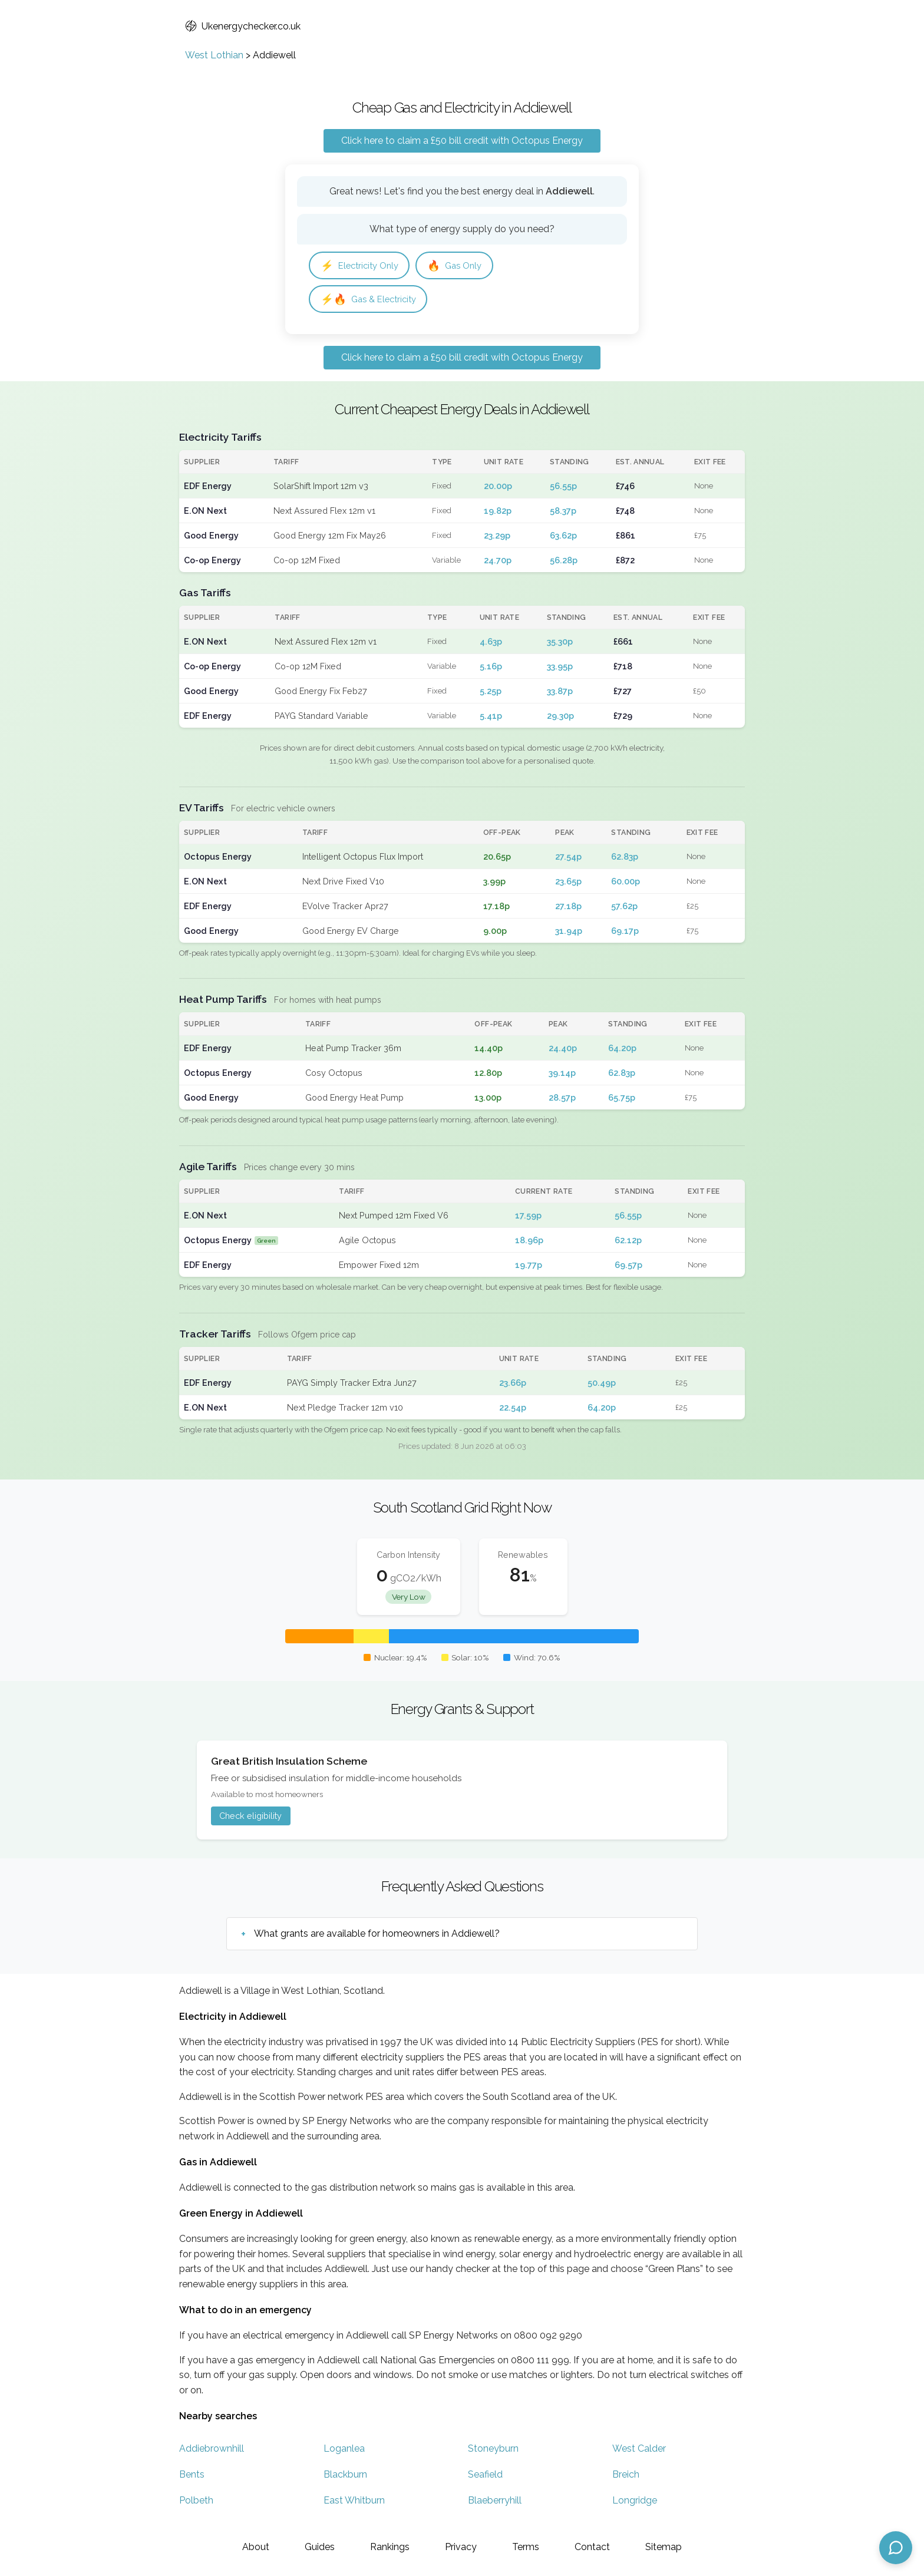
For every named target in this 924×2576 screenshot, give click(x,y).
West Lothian (214, 55)
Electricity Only (363, 266)
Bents (191, 2476)
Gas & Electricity (372, 301)
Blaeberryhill (495, 2502)
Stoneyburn (493, 2450)
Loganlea (344, 2450)
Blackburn (345, 2476)
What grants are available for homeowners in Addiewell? (377, 1936)
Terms (525, 2546)
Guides (320, 2546)
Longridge (634, 2502)
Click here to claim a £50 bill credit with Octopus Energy (462, 140)
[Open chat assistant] (895, 2547)
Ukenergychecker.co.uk (243, 26)
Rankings (390, 2546)
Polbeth (196, 2502)
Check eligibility (250, 1819)
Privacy (461, 2546)
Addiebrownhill (211, 2450)
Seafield (485, 2476)
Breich (625, 2476)
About (255, 2546)
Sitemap (663, 2546)
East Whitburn (354, 2502)
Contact (592, 2546)
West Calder (639, 2450)
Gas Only (463, 266)
